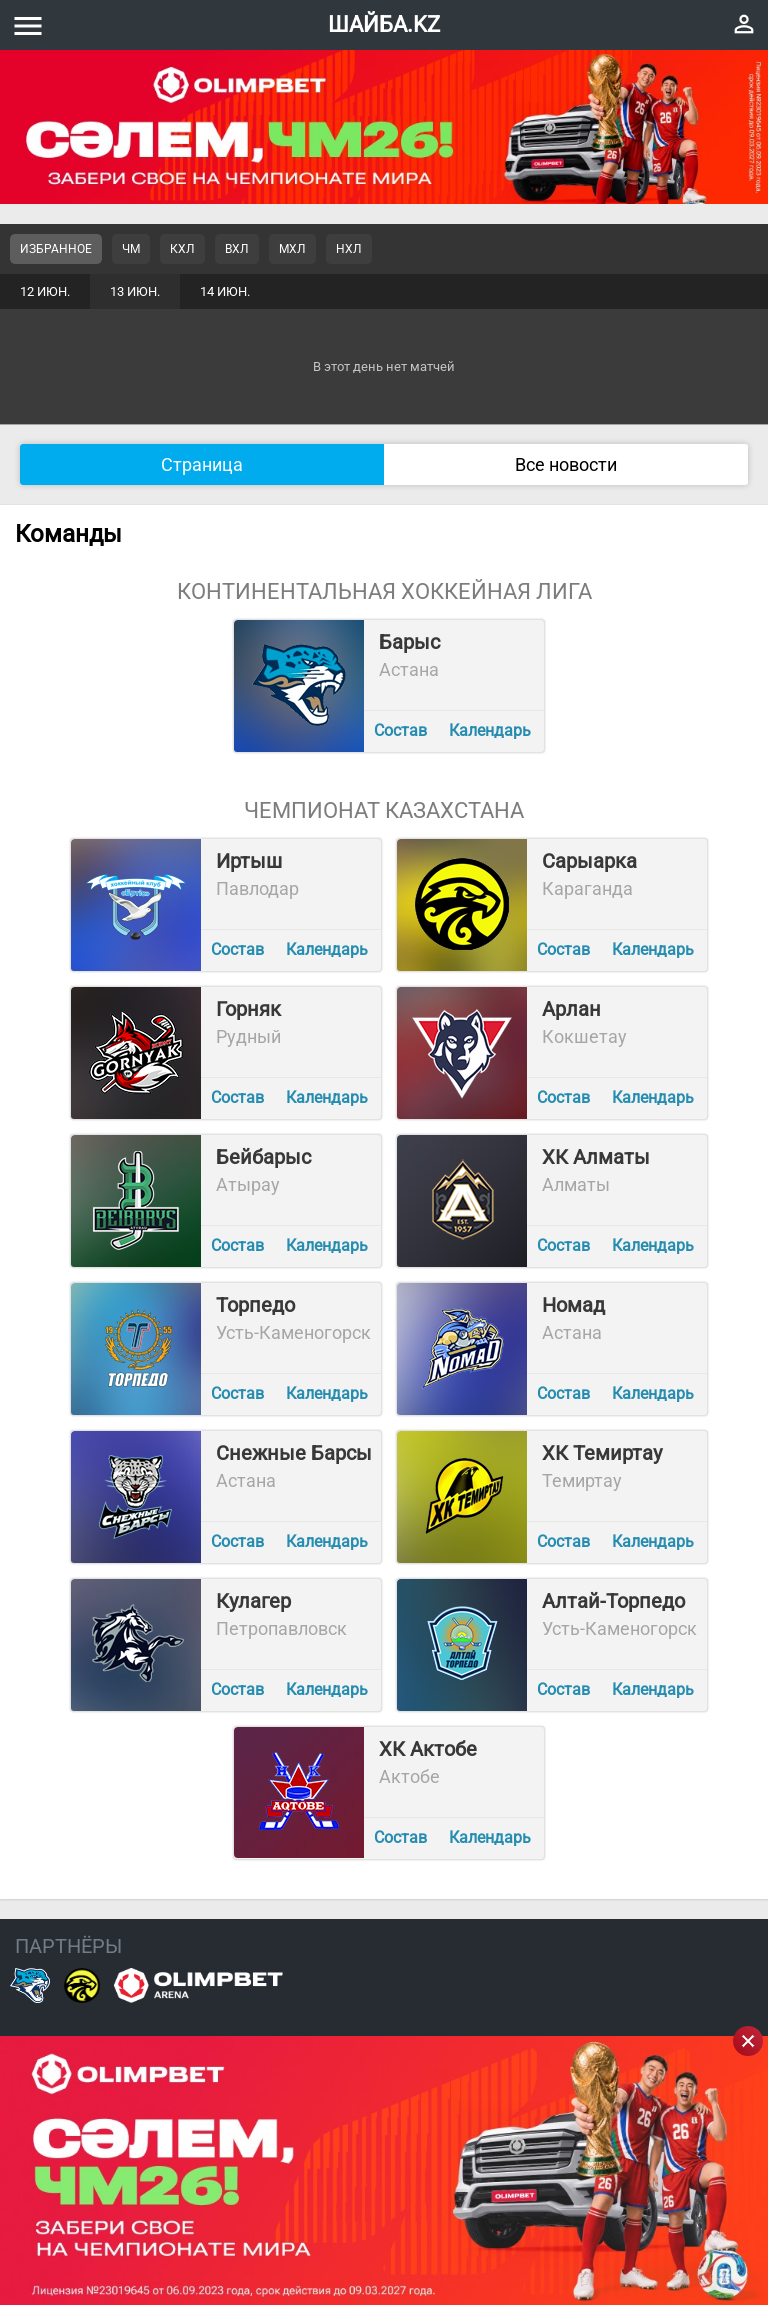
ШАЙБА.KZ (384, 24)
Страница (202, 464)
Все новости (566, 464)
